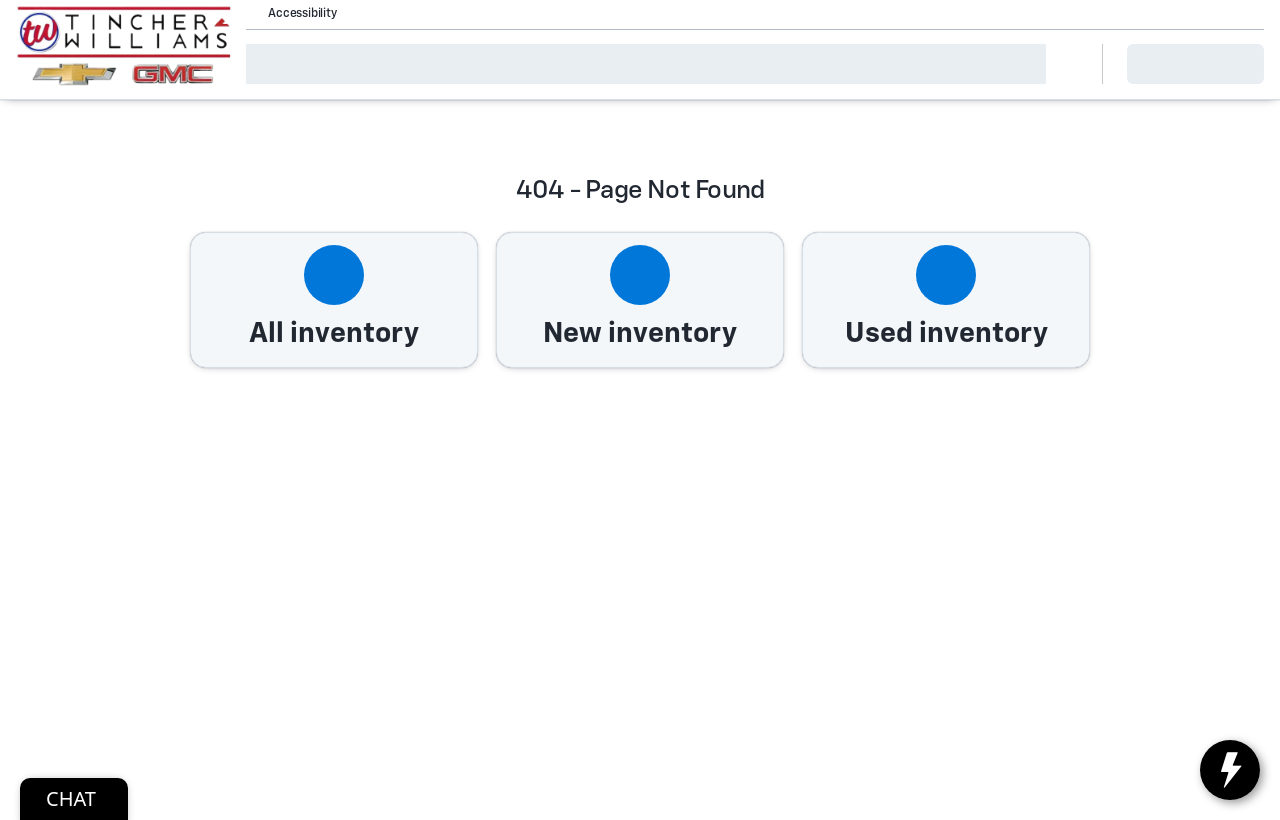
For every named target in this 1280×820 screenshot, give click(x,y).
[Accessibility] (293, 14)
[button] (380, 14)
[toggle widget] (1230, 770)
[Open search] (1062, 64)
